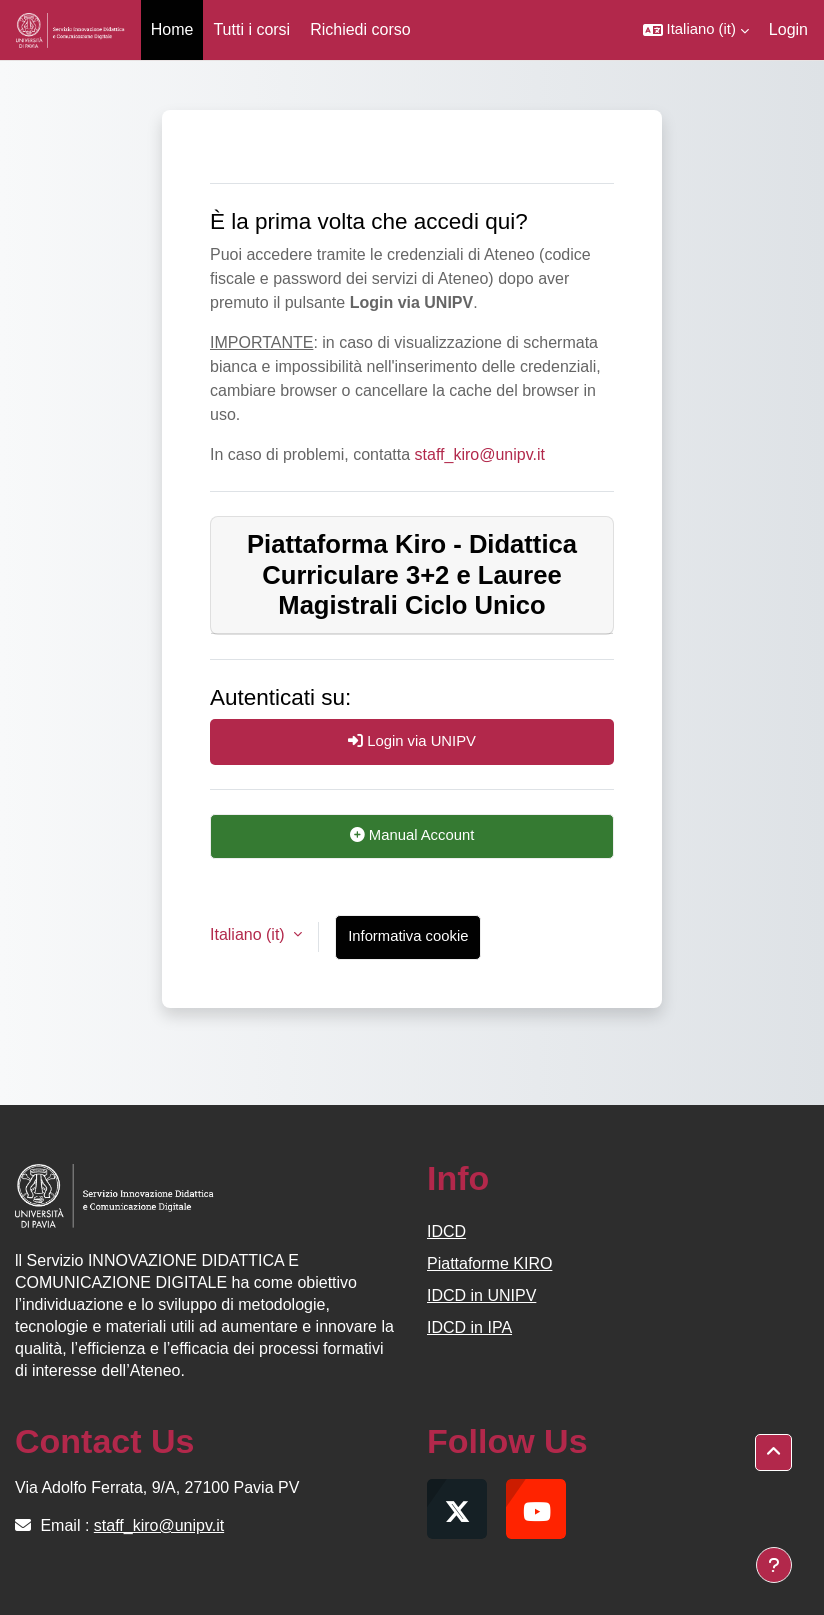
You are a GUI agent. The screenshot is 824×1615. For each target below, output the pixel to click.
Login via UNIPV (412, 741)
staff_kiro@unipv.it (480, 454)
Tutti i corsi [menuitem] (251, 29)
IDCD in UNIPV (481, 1295)
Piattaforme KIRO (489, 1263)
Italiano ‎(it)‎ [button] (249, 934)
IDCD (446, 1231)
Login (788, 29)
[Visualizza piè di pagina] (774, 1565)
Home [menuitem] (172, 29)
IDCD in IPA (469, 1327)
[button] (696, 30)
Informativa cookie (408, 936)
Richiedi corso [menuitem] (360, 29)
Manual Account (412, 835)
